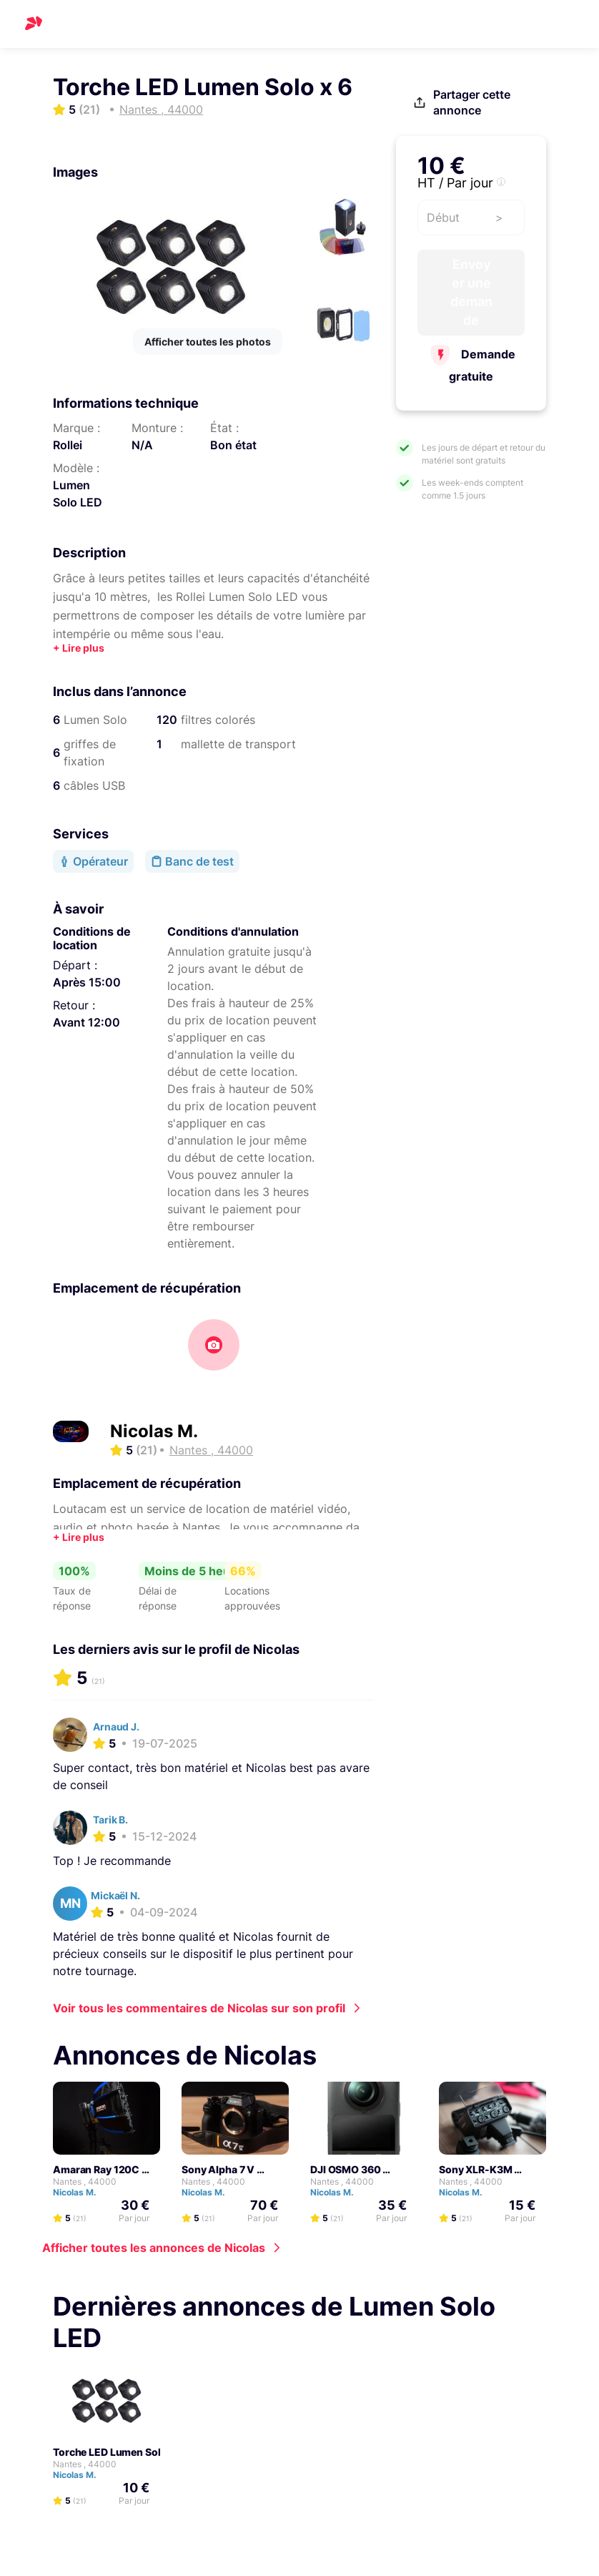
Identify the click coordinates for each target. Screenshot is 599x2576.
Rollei (67, 445)
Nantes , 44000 (85, 2181)
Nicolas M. (154, 1431)
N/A (142, 445)
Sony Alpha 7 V (218, 2169)
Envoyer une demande (471, 292)
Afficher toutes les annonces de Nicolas (153, 2247)
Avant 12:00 (86, 1022)
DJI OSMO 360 (345, 2169)
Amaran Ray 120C (96, 2169)
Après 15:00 (87, 982)
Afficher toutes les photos (207, 342)
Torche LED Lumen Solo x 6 (118, 2452)
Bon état (233, 445)
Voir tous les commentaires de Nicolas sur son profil (199, 2008)
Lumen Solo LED (77, 493)
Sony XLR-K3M (476, 2169)
